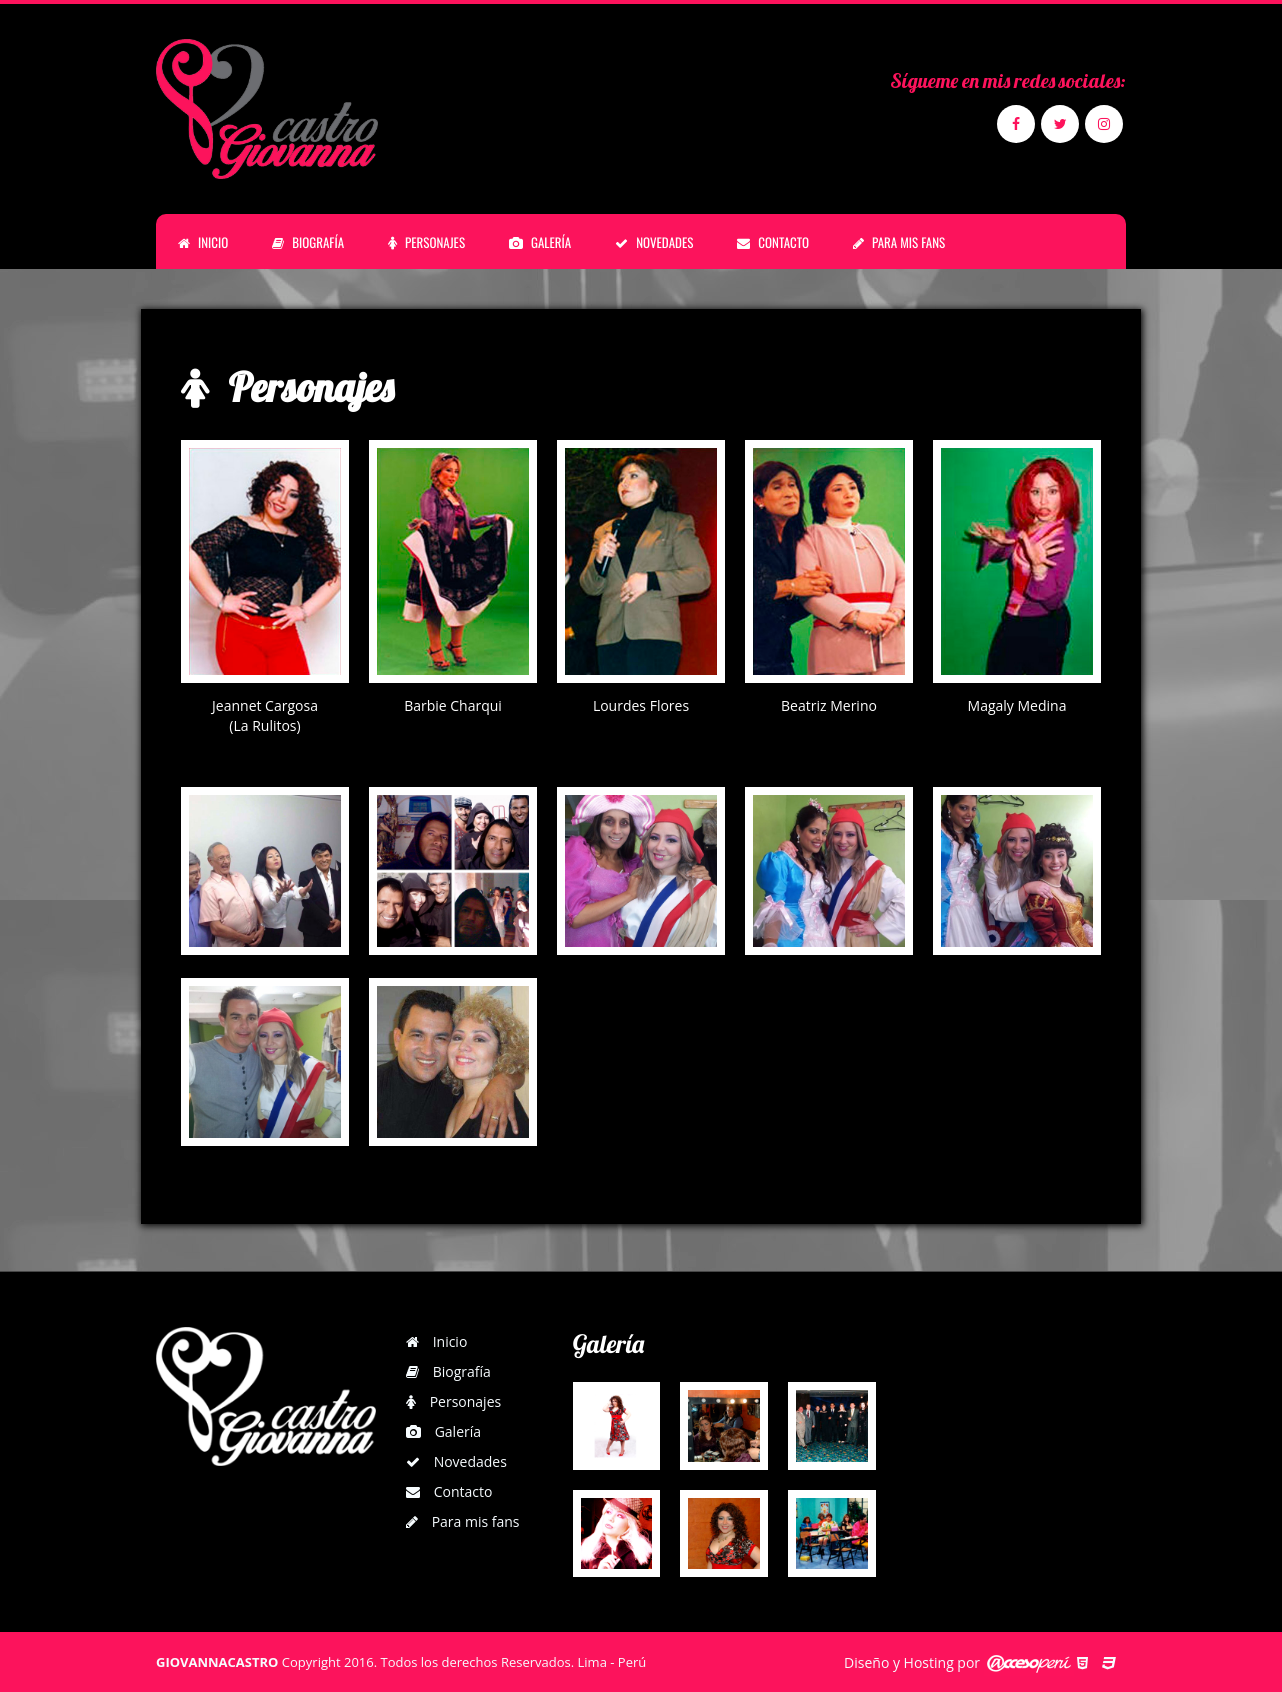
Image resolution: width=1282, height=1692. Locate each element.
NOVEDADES (654, 242)
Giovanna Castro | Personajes (271, 109)
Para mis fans (463, 1521)
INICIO (203, 242)
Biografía (448, 1371)
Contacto (449, 1491)
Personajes (453, 1401)
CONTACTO (773, 242)
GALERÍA (540, 242)
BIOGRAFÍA (308, 242)
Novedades (456, 1461)
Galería (443, 1431)
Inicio (436, 1341)
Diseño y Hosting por (912, 1662)
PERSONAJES (426, 242)
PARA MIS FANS (899, 242)
